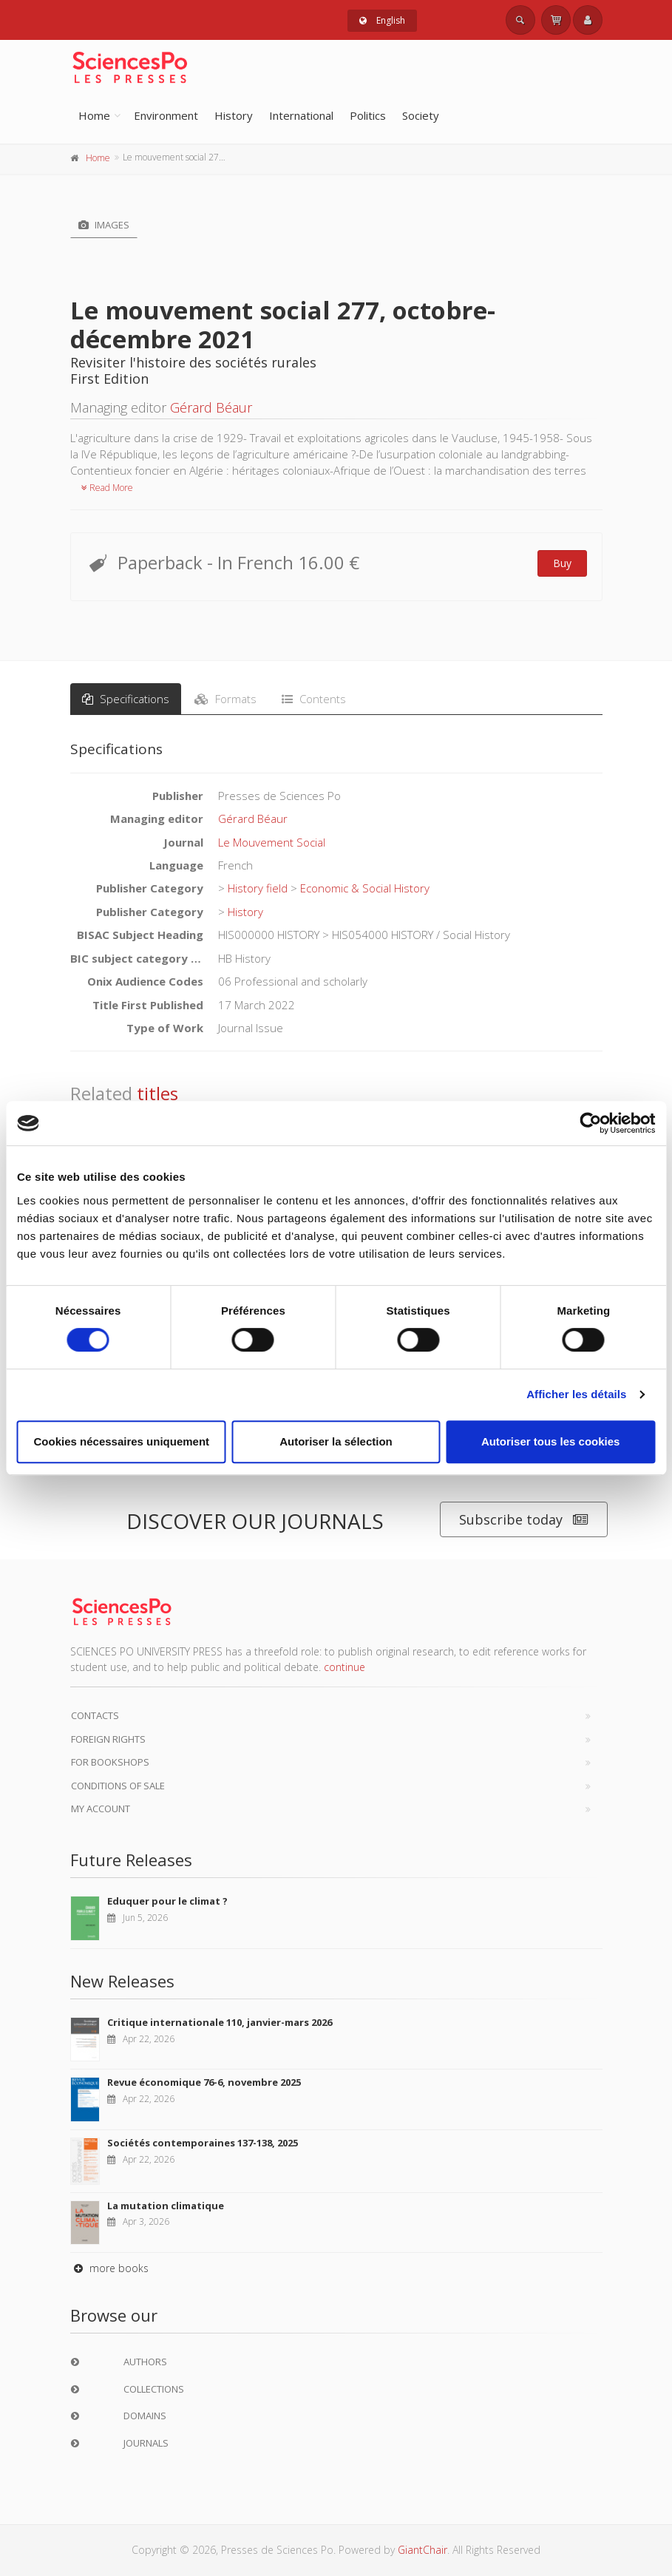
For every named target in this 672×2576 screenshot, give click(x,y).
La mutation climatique (165, 2205)
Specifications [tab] (125, 698)
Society (420, 115)
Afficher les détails (576, 1394)
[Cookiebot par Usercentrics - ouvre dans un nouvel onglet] (590, 1123)
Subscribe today (523, 1519)
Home (94, 115)
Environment (166, 115)
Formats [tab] (225, 698)
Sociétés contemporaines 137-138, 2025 (202, 2142)
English (382, 20)
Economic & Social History (365, 888)
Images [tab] (103, 224)
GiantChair (422, 2550)
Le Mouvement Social (271, 842)
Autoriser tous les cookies (550, 1441)
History (233, 115)
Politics (368, 115)
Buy (562, 563)
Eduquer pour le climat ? (167, 1901)
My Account (100, 1808)
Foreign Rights (108, 1739)
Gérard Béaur (211, 407)
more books (109, 2268)
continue (344, 1667)
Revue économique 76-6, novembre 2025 (204, 2082)
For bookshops (110, 1762)
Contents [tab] (314, 698)
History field (258, 888)
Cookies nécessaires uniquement (122, 1441)
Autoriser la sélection (336, 1441)
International (301, 115)
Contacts (95, 1715)
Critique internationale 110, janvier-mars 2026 (219, 2022)
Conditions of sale (118, 1785)
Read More (107, 487)
